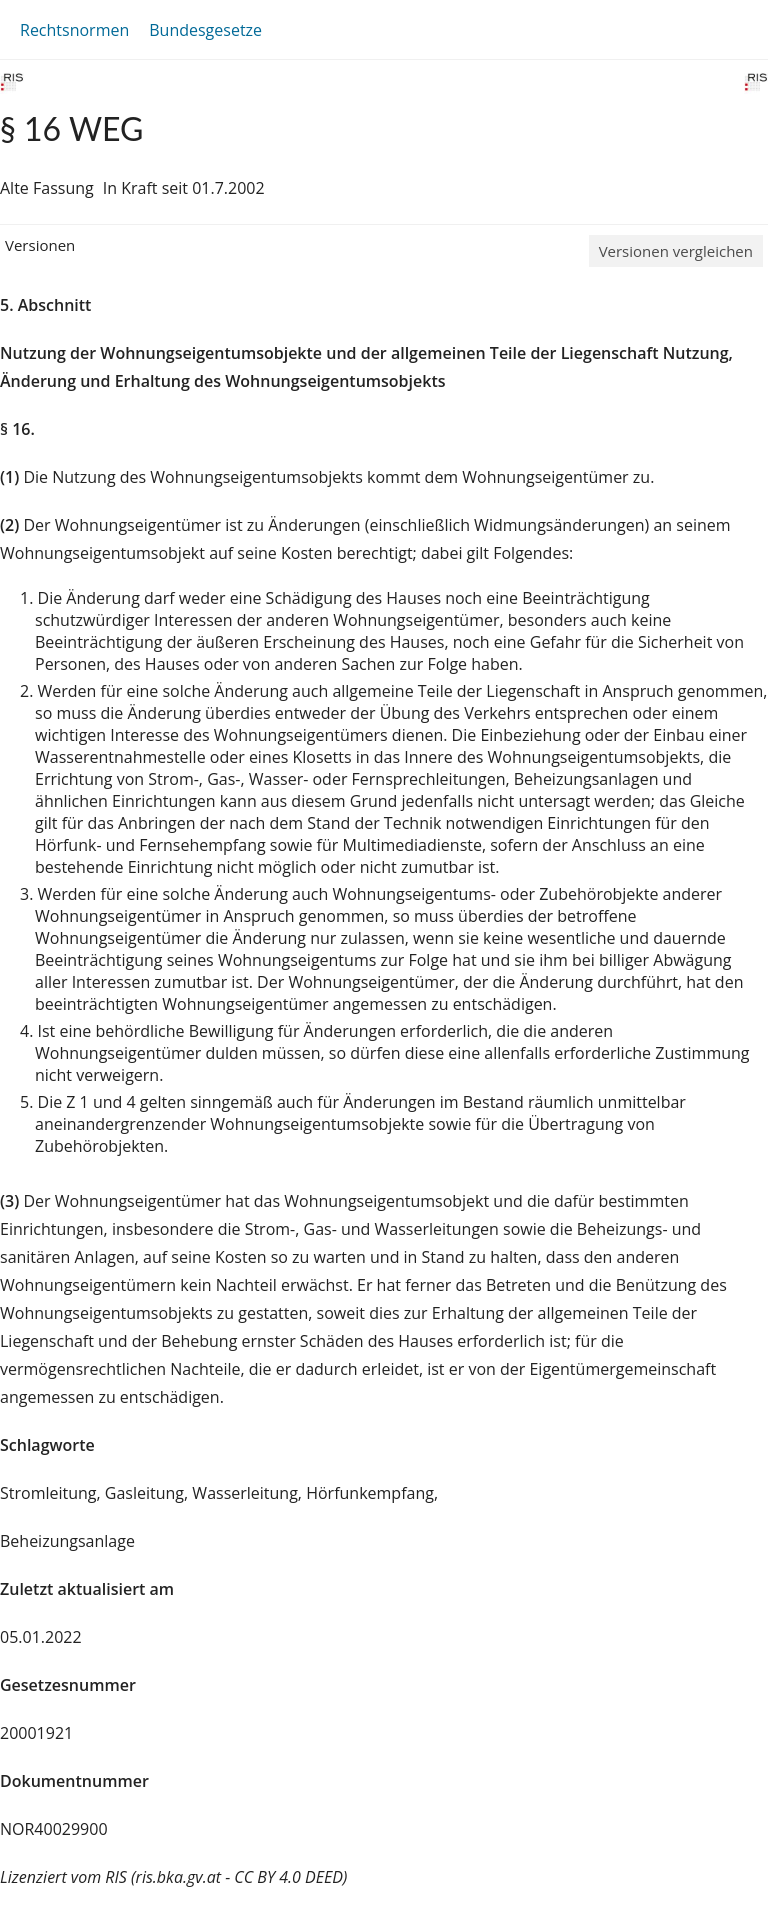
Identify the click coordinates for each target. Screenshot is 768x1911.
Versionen (40, 245)
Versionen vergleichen (676, 251)
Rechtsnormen (74, 30)
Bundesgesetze (205, 30)
